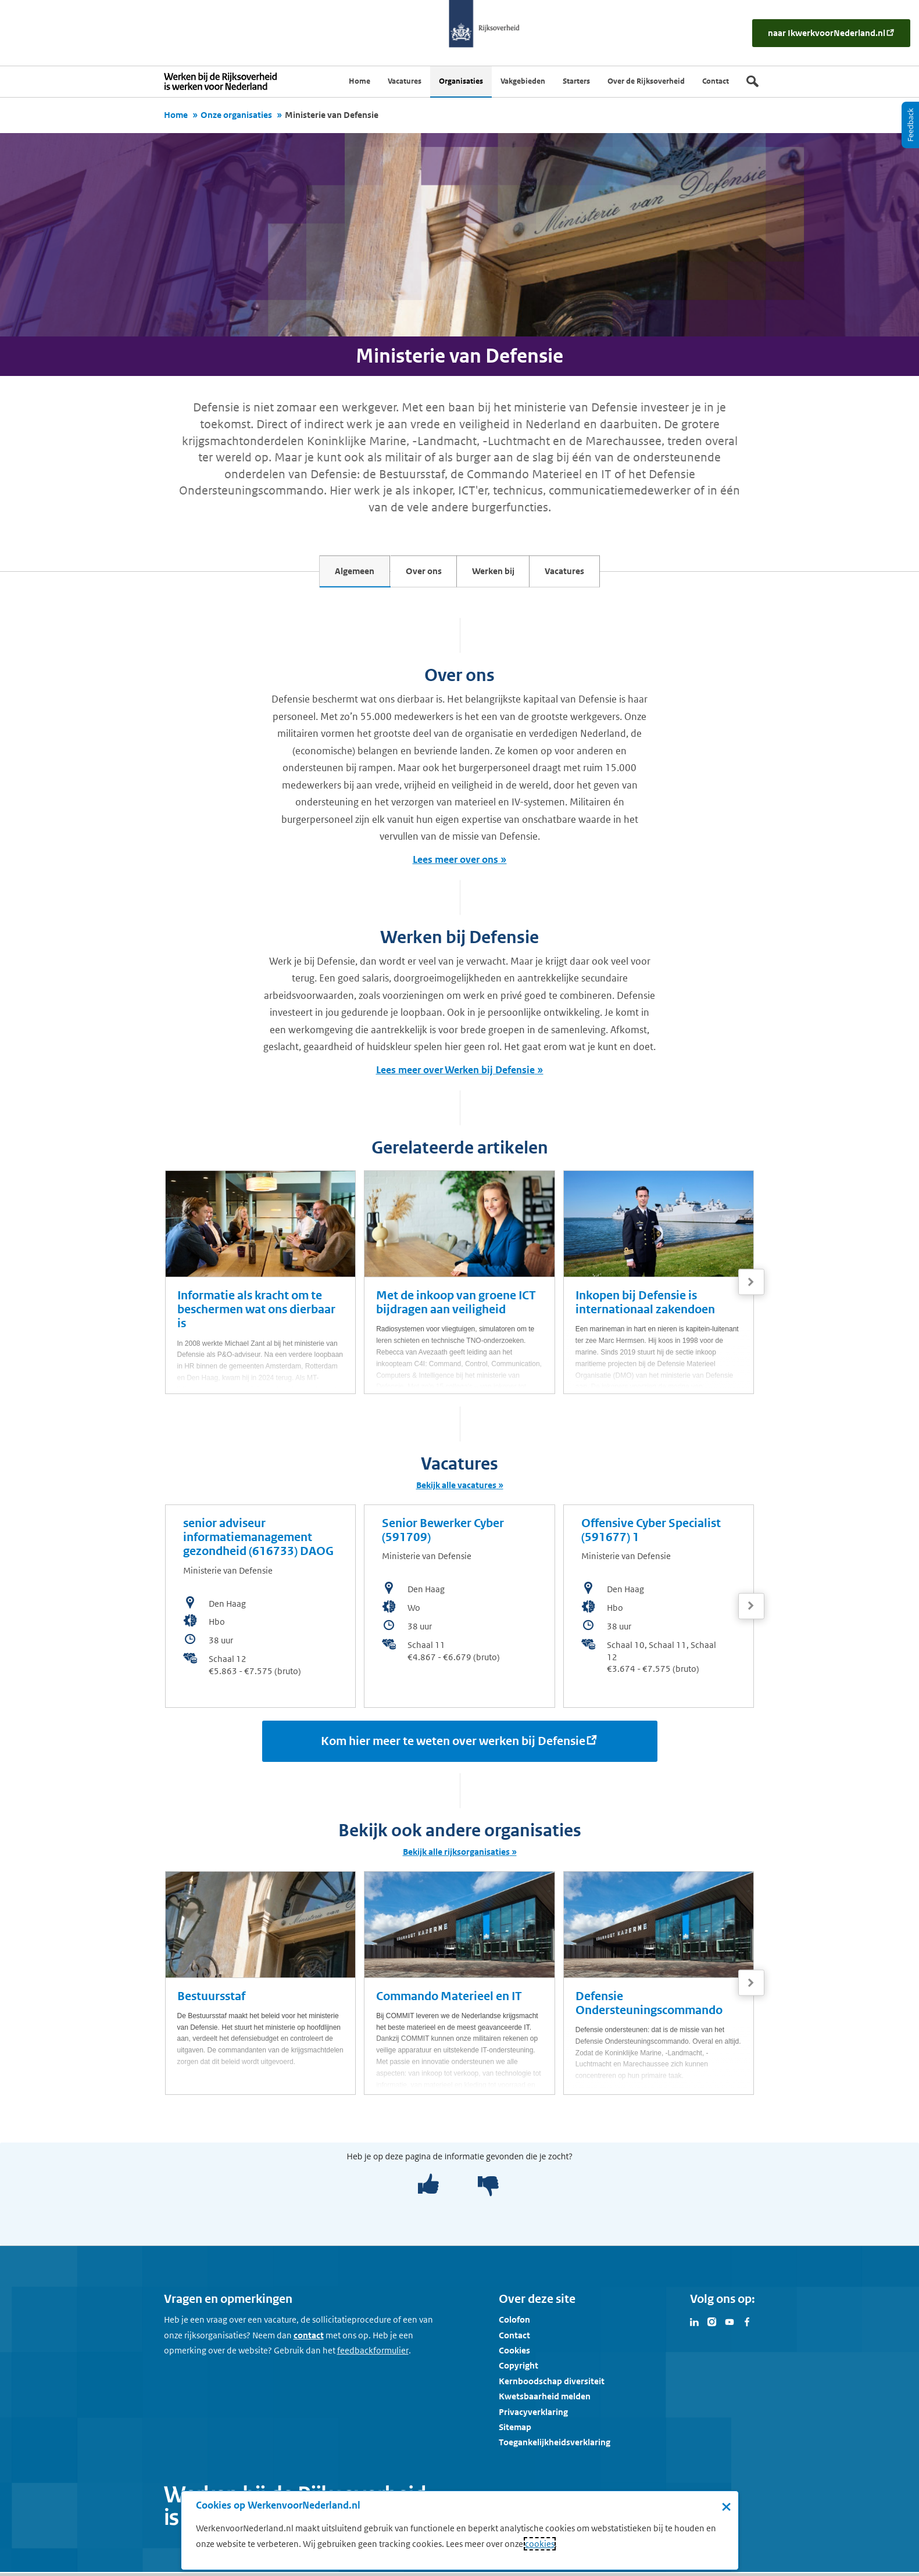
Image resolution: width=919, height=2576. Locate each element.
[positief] (428, 2189)
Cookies (514, 2354)
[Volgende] (751, 1286)
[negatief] (482, 2189)
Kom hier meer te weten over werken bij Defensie (453, 1745)
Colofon (514, 2323)
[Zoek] (752, 81)
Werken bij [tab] (502, 575)
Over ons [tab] (416, 575)
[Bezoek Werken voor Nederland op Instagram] (712, 2325)
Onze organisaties (236, 114)
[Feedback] (910, 125)
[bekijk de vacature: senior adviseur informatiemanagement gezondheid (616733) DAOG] (260, 1610)
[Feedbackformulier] (373, 2354)
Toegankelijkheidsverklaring (554, 2446)
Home (176, 114)
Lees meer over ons (455, 863)
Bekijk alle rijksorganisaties (456, 1855)
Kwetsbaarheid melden (545, 2400)
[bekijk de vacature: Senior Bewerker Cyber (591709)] (459, 1610)
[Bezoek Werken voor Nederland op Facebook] (747, 2325)
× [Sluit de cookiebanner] (726, 2506)
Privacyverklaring (533, 2415)
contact (309, 2339)
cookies (540, 2543)
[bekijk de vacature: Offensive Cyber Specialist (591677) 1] (658, 1610)
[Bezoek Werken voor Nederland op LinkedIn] (694, 2325)
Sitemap (515, 2431)
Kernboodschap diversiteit (552, 2385)
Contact (514, 2339)
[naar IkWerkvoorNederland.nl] (831, 33)
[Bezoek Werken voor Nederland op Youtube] (729, 2325)
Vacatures (590, 575)
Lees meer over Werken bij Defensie (455, 1073)
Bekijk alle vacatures (456, 1489)
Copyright (518, 2370)
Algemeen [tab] (329, 575)
